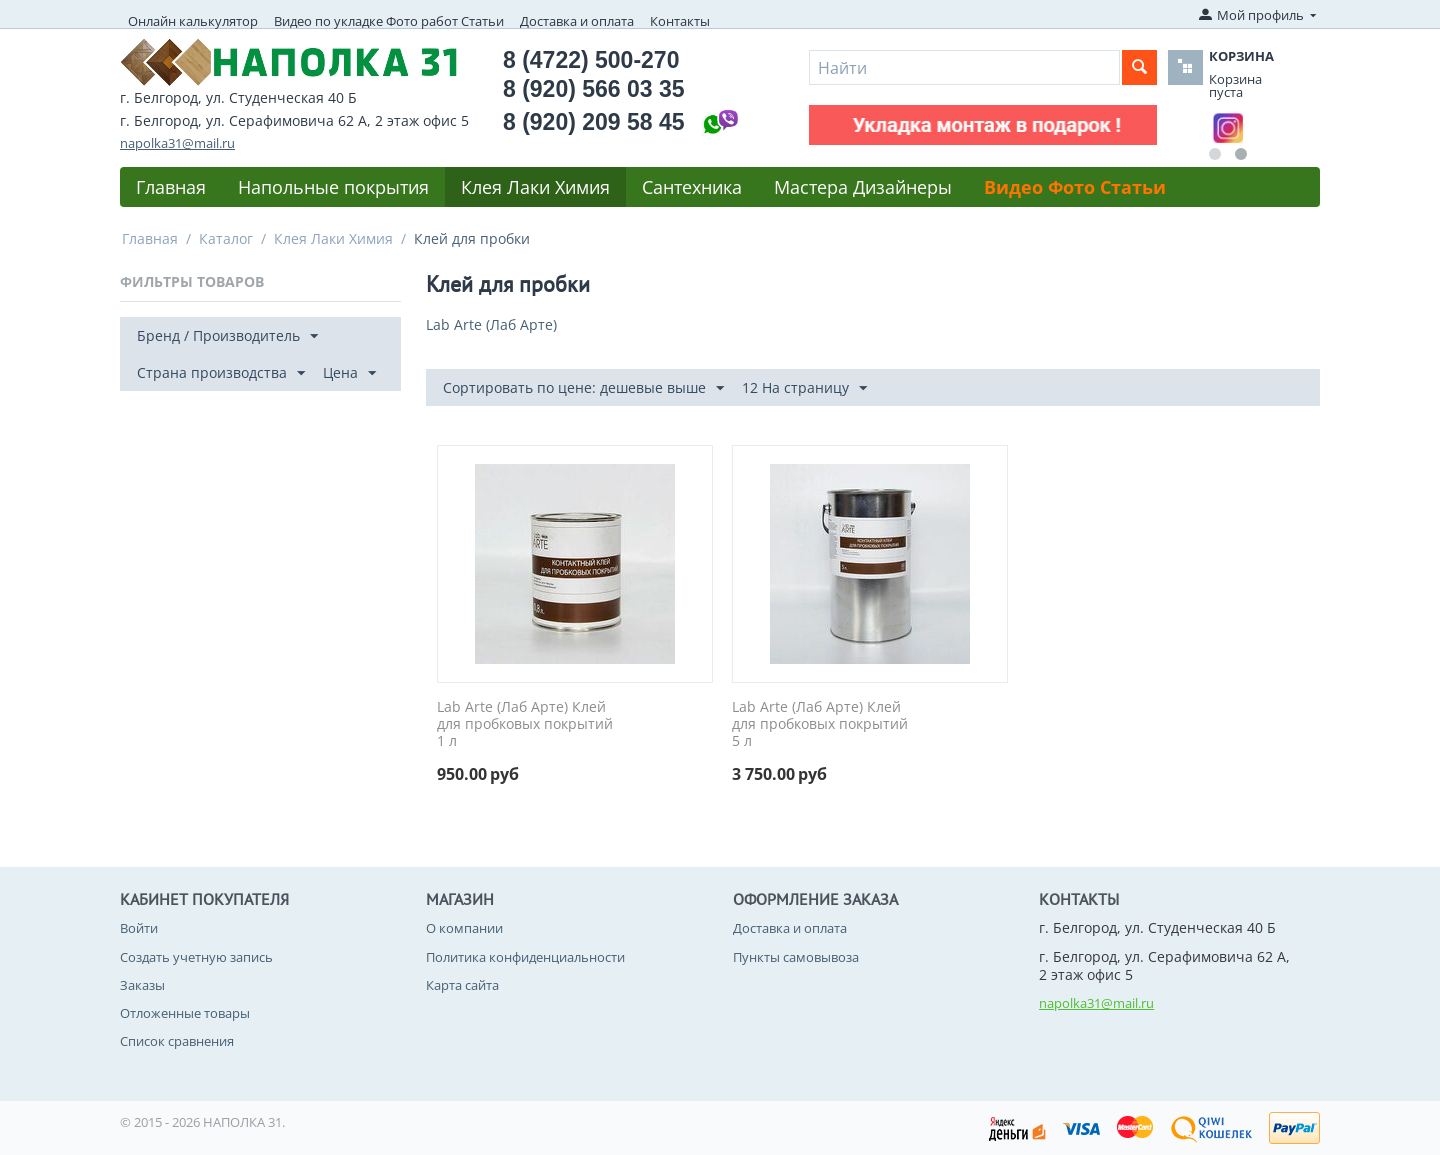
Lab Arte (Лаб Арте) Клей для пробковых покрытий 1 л (525, 724)
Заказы (142, 985)
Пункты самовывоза (796, 957)
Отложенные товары (185, 1013)
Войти (139, 928)
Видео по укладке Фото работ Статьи (389, 21)
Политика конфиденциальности (525, 957)
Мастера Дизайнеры (863, 187)
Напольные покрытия (333, 187)
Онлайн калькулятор (193, 21)
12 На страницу (804, 388)
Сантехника (692, 187)
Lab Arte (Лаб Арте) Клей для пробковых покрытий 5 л (820, 724)
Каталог (226, 238)
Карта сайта (462, 985)
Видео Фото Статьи (1075, 187)
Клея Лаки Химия (535, 187)
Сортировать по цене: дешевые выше (583, 388)
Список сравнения (177, 1041)
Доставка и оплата (577, 21)
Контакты (680, 21)
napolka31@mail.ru (177, 143)
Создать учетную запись (196, 957)
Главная (171, 187)
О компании (464, 928)
